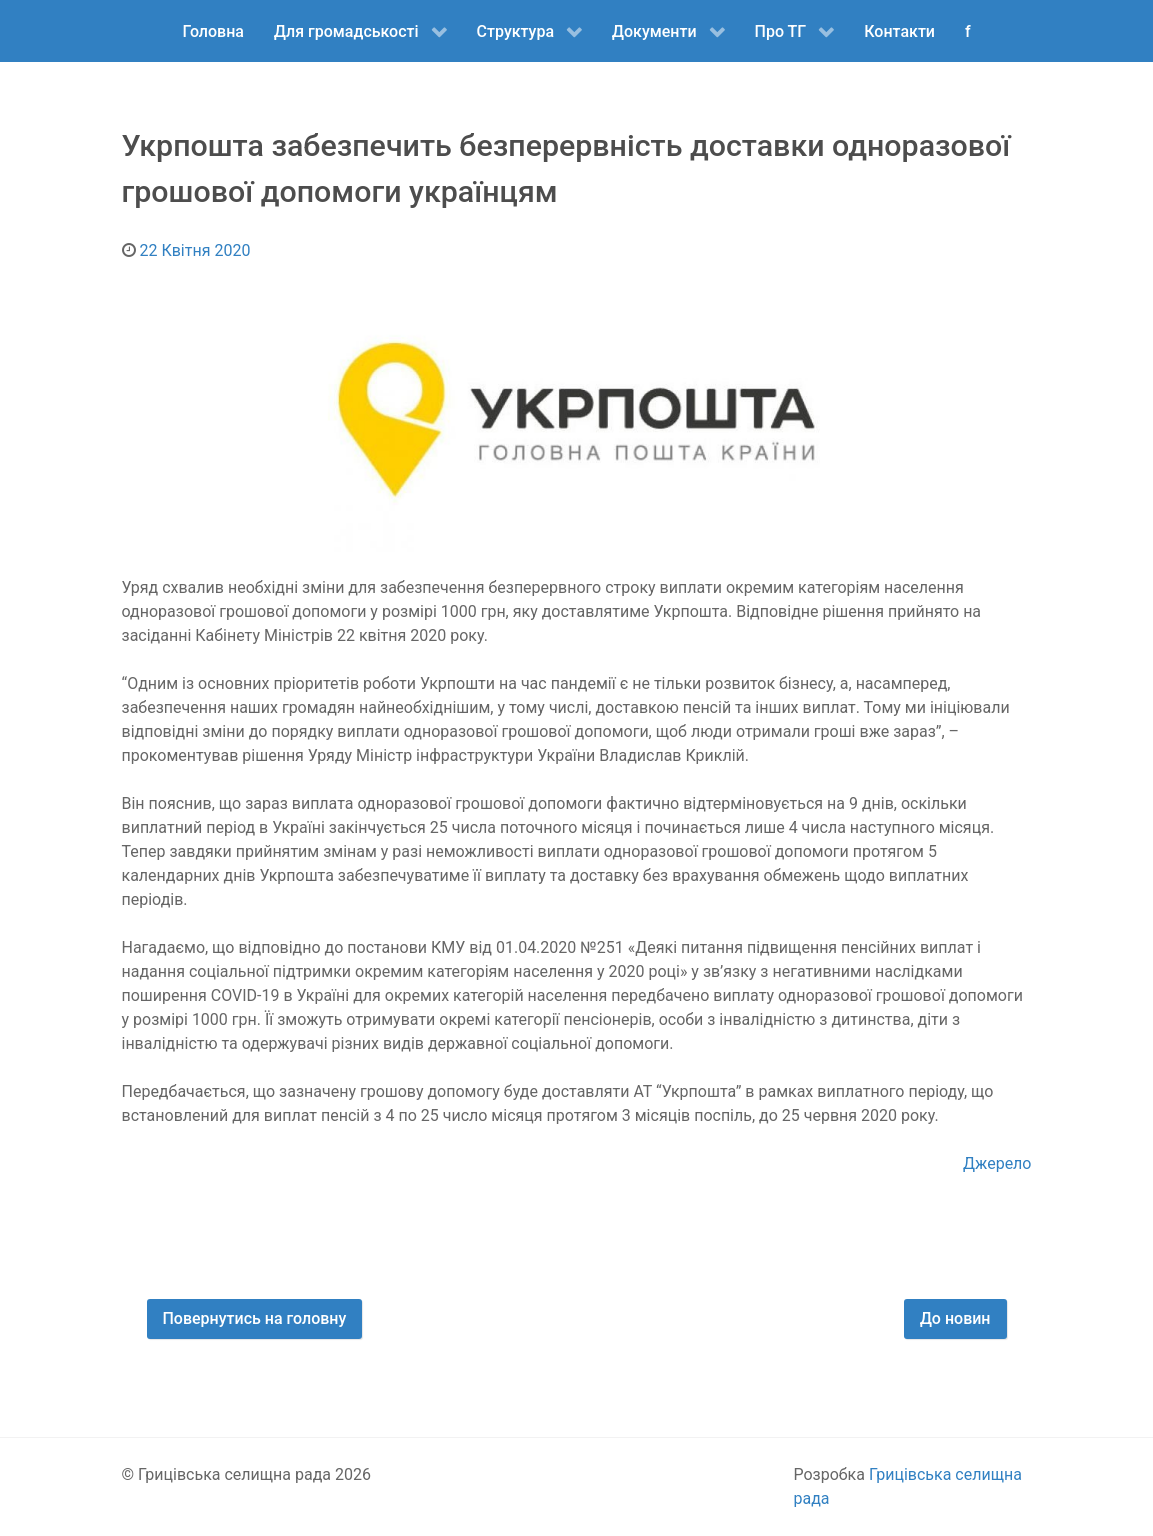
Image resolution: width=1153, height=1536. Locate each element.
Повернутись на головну (255, 1318)
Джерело (997, 1163)
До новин (955, 1318)
